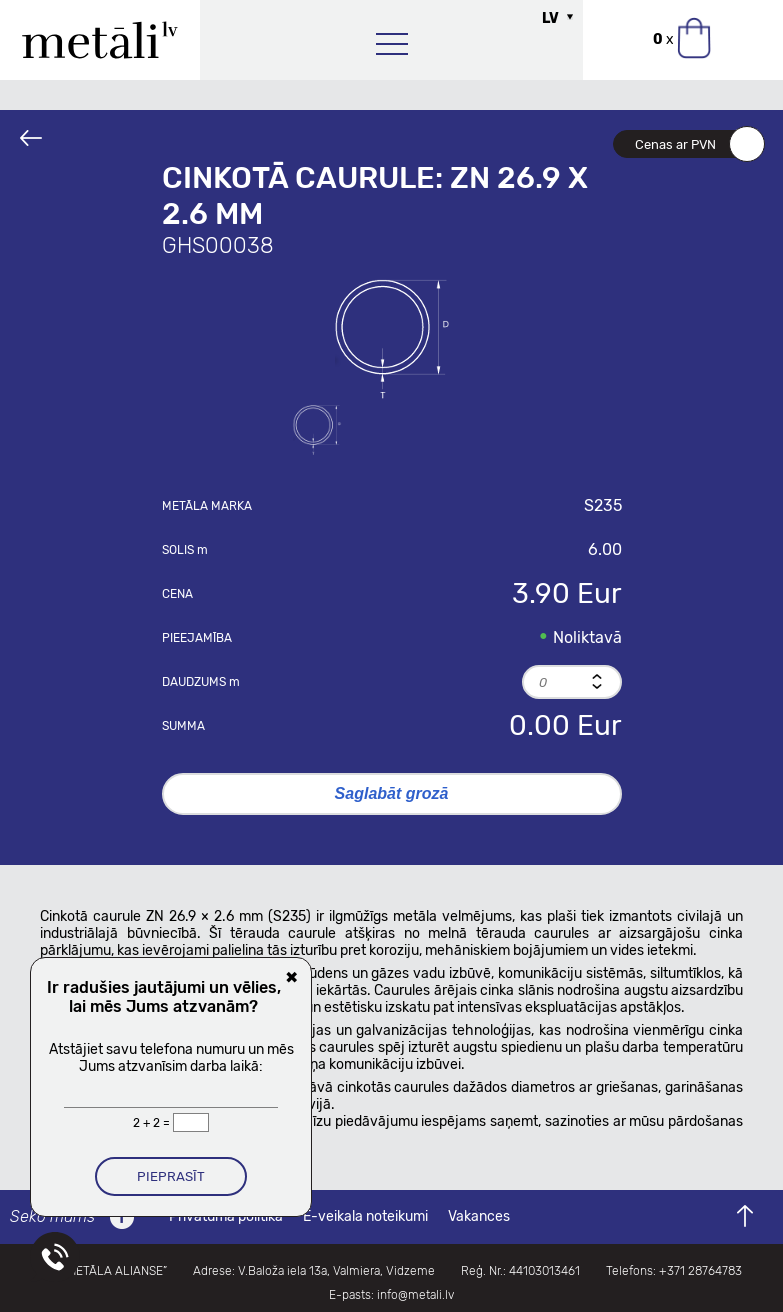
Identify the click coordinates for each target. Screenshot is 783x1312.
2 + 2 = (153, 1123)
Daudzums (201, 682)
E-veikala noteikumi (365, 1216)
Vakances (479, 1216)
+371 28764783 (700, 1271)
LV (550, 18)
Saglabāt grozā (392, 793)
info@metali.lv (415, 1295)
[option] (392, 339)
